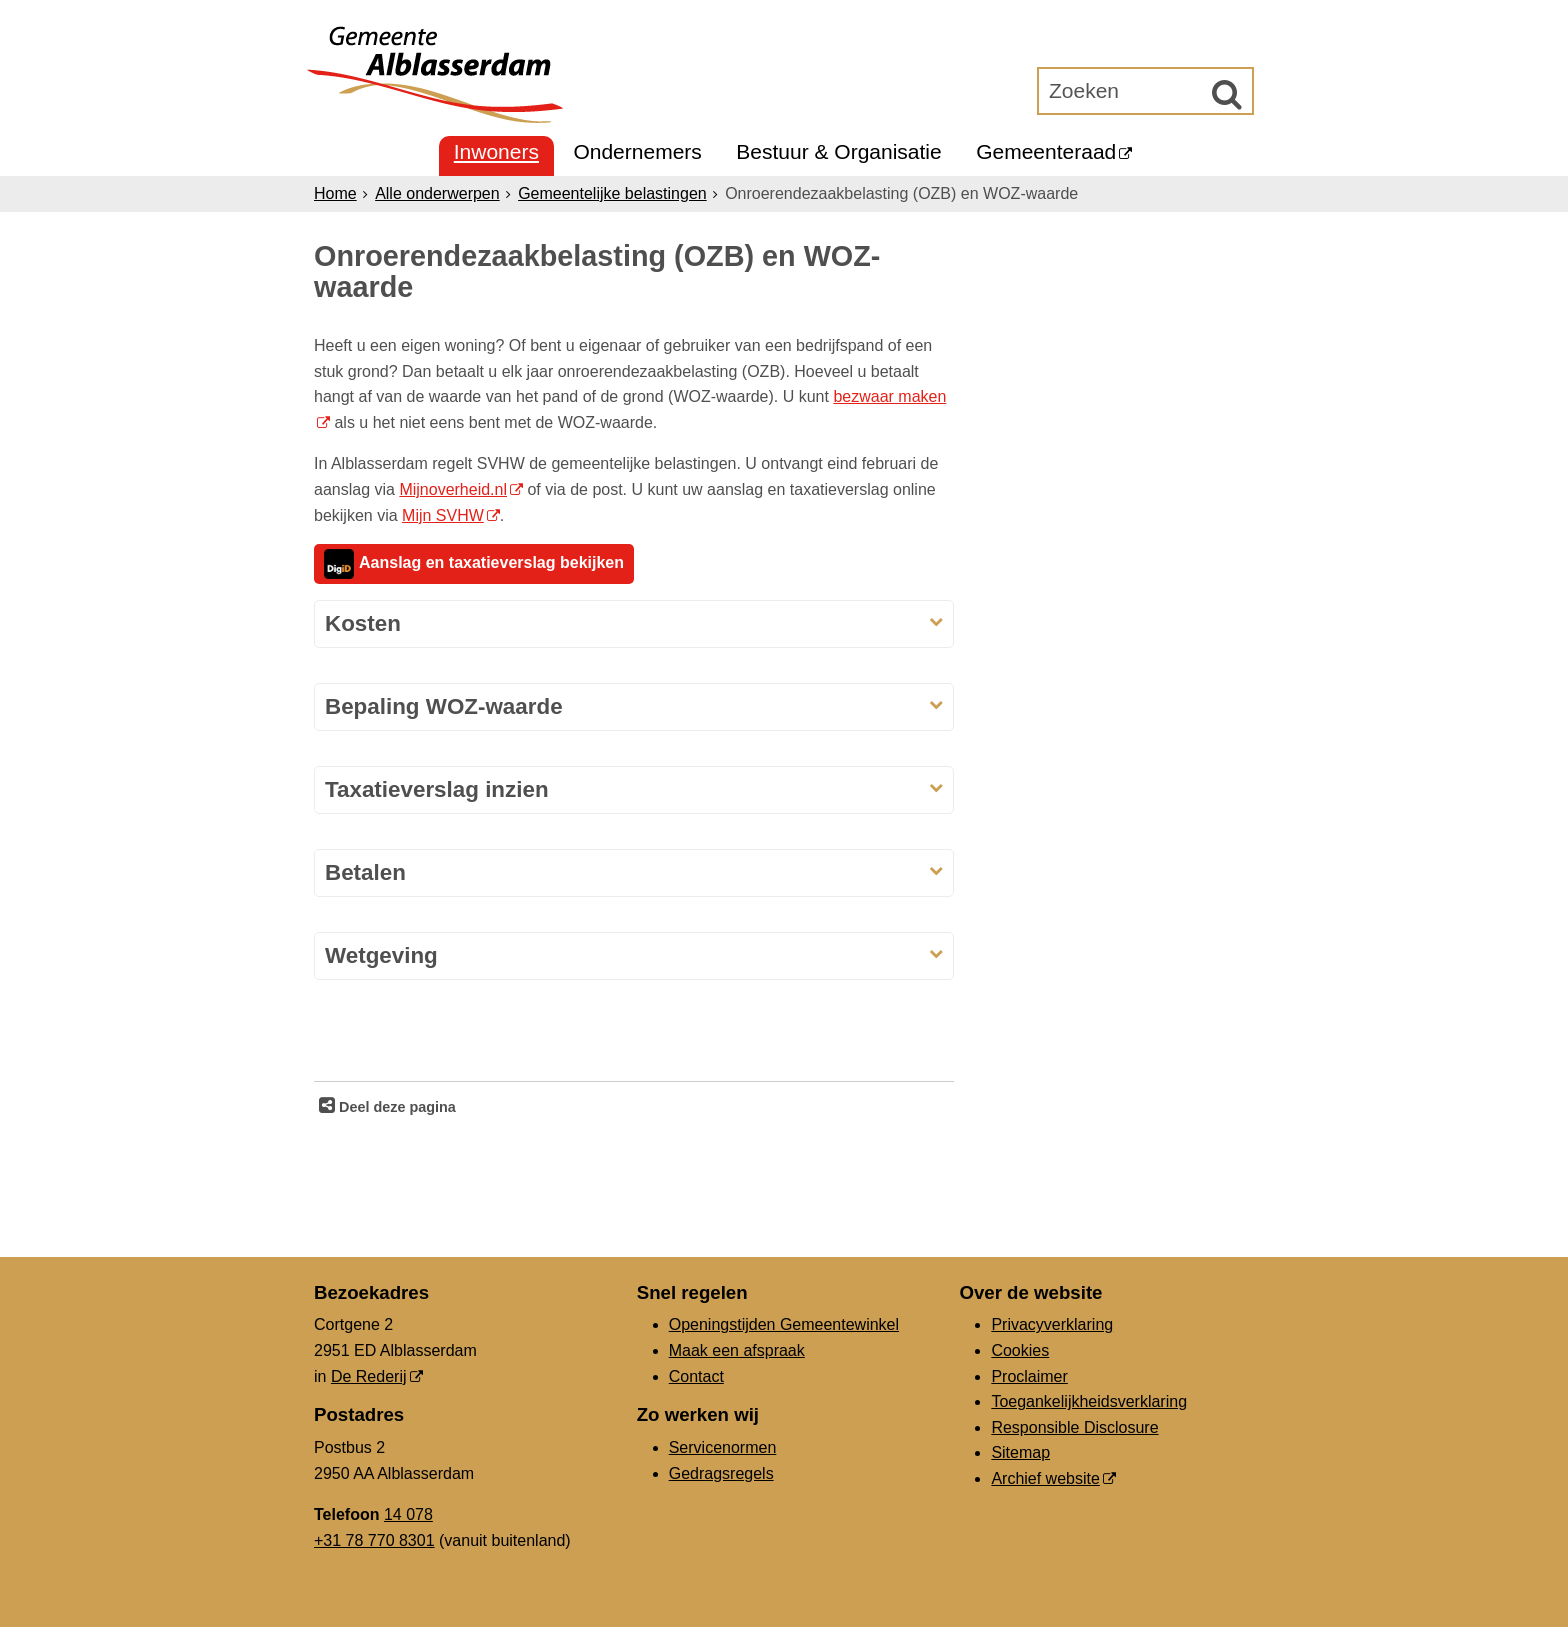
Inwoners (496, 151)
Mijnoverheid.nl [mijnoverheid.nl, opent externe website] (453, 489)
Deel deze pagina (395, 1107)
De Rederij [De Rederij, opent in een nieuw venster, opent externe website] (369, 1376)
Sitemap (1020, 1452)
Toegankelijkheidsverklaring (1089, 1401)
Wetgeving (381, 955)
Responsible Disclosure (1074, 1427)
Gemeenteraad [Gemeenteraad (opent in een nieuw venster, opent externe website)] (1046, 151)
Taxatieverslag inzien (437, 789)
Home (335, 193)
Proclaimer (1029, 1376)
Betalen (365, 872)
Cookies (1020, 1350)
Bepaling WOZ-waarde (444, 706)
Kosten (363, 623)
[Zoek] (1227, 94)
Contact (696, 1376)
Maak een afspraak (737, 1350)
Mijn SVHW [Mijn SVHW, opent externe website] (443, 515)
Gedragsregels (721, 1473)
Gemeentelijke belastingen (612, 193)
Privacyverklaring (1052, 1324)
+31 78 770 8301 (374, 1540)
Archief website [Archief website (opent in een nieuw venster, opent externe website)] (1045, 1478)
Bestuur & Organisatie (838, 151)
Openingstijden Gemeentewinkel (784, 1324)
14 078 (408, 1514)
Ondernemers (637, 151)
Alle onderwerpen (437, 193)
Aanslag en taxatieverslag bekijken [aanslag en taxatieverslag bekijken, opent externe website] (474, 564)
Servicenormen (723, 1447)
